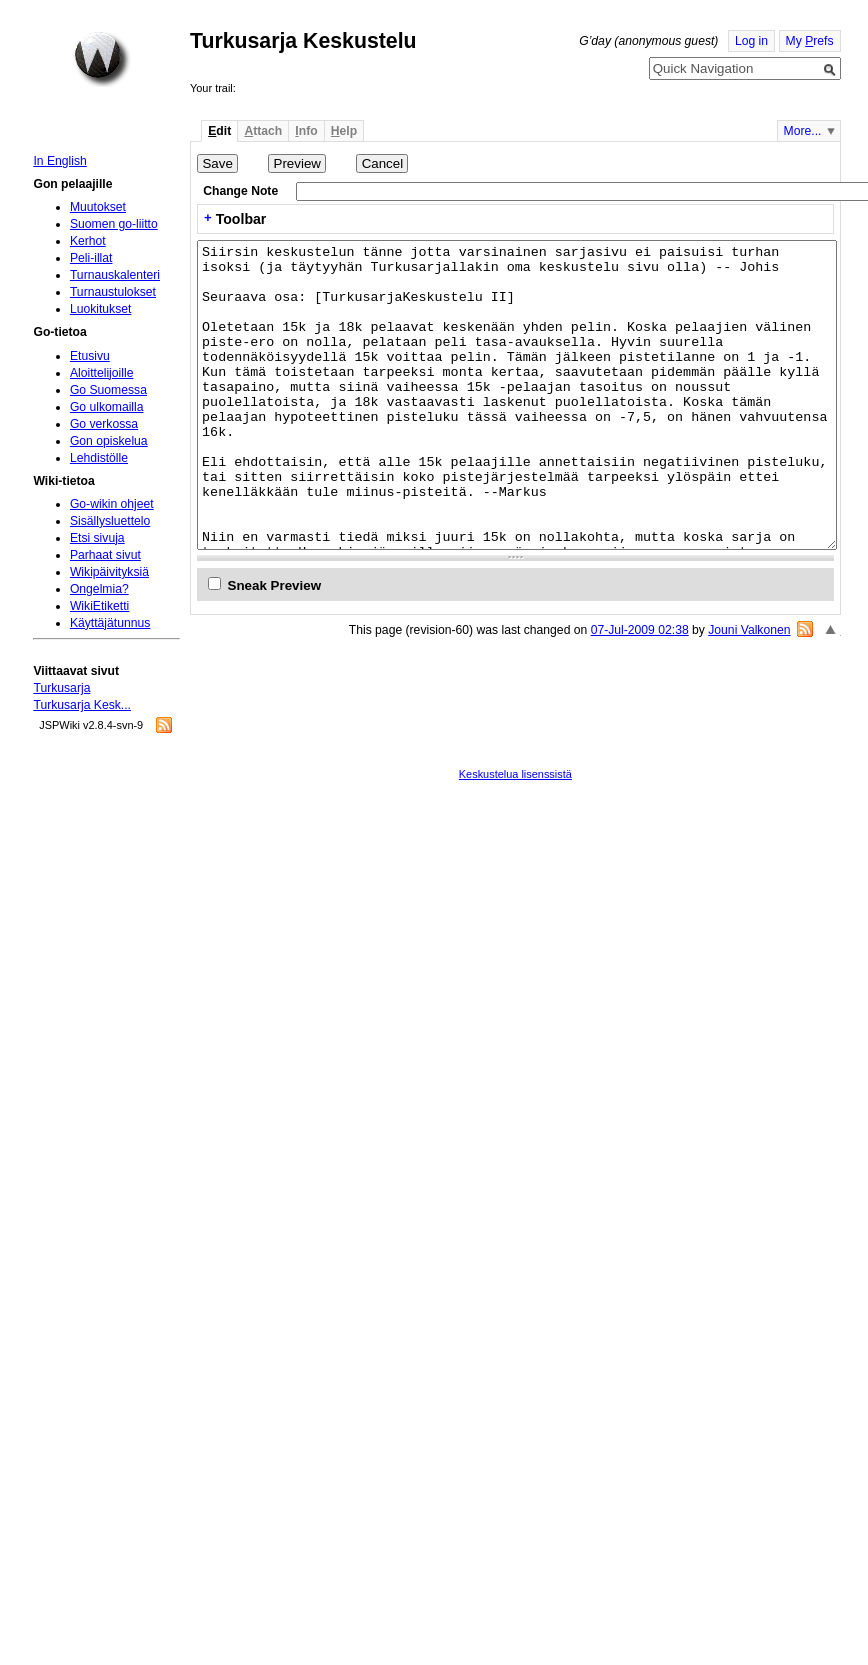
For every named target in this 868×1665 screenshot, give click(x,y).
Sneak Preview (275, 585)
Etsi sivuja (97, 538)
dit (219, 131)
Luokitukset (101, 309)
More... (803, 131)
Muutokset (98, 207)
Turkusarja (61, 688)
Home (102, 59)
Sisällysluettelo (110, 521)
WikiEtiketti (99, 606)
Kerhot (88, 241)
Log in (751, 41)
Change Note (240, 191)
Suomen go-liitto (114, 224)
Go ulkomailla (107, 407)
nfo (306, 131)
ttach (263, 131)
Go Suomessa (108, 390)
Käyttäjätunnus (110, 623)
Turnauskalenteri (115, 275)
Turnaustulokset (113, 292)
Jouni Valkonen (749, 630)
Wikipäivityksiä (109, 572)
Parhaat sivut (105, 555)
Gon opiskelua (109, 441)
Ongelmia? (99, 589)
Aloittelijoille (102, 373)
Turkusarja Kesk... (82, 705)
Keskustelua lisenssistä (515, 774)
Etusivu (90, 356)
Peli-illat (91, 258)
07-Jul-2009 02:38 (640, 630)
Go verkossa (104, 424)
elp (344, 131)
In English (59, 161)
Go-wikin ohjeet (112, 504)
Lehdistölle (99, 458)
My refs (810, 41)
